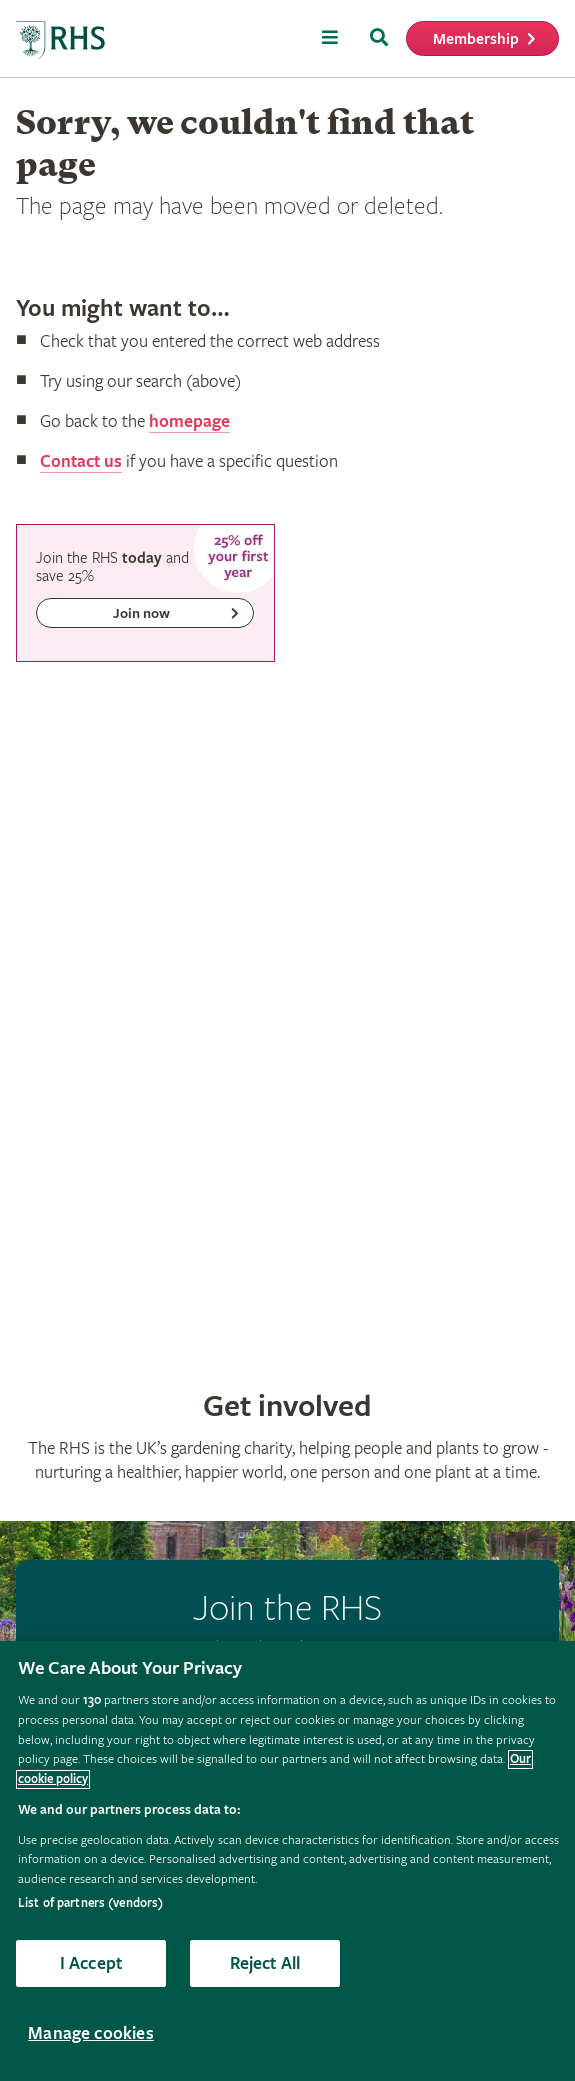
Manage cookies (91, 2033)
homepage (189, 421)
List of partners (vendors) (90, 1903)
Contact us (81, 461)
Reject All (265, 1963)
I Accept (91, 1963)
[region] (287, 1861)
